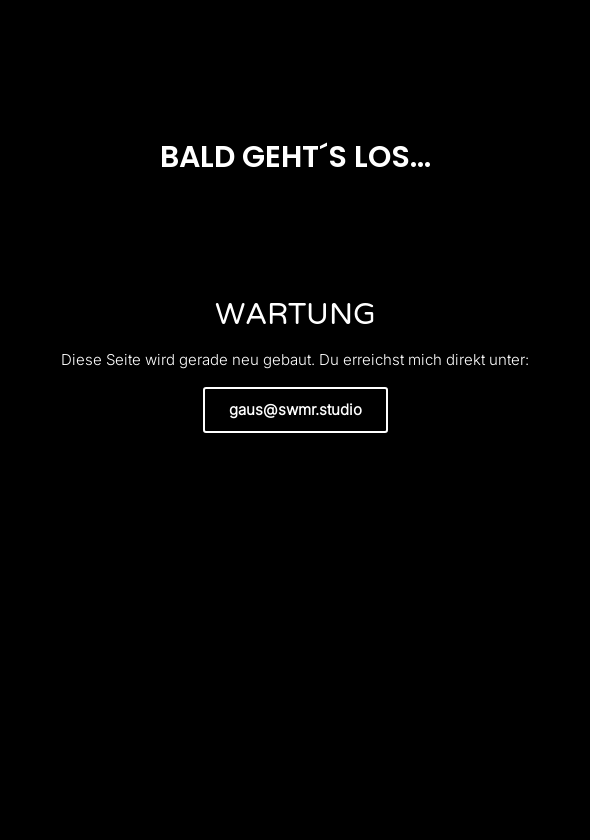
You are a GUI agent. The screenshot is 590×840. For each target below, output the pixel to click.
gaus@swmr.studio (295, 409)
